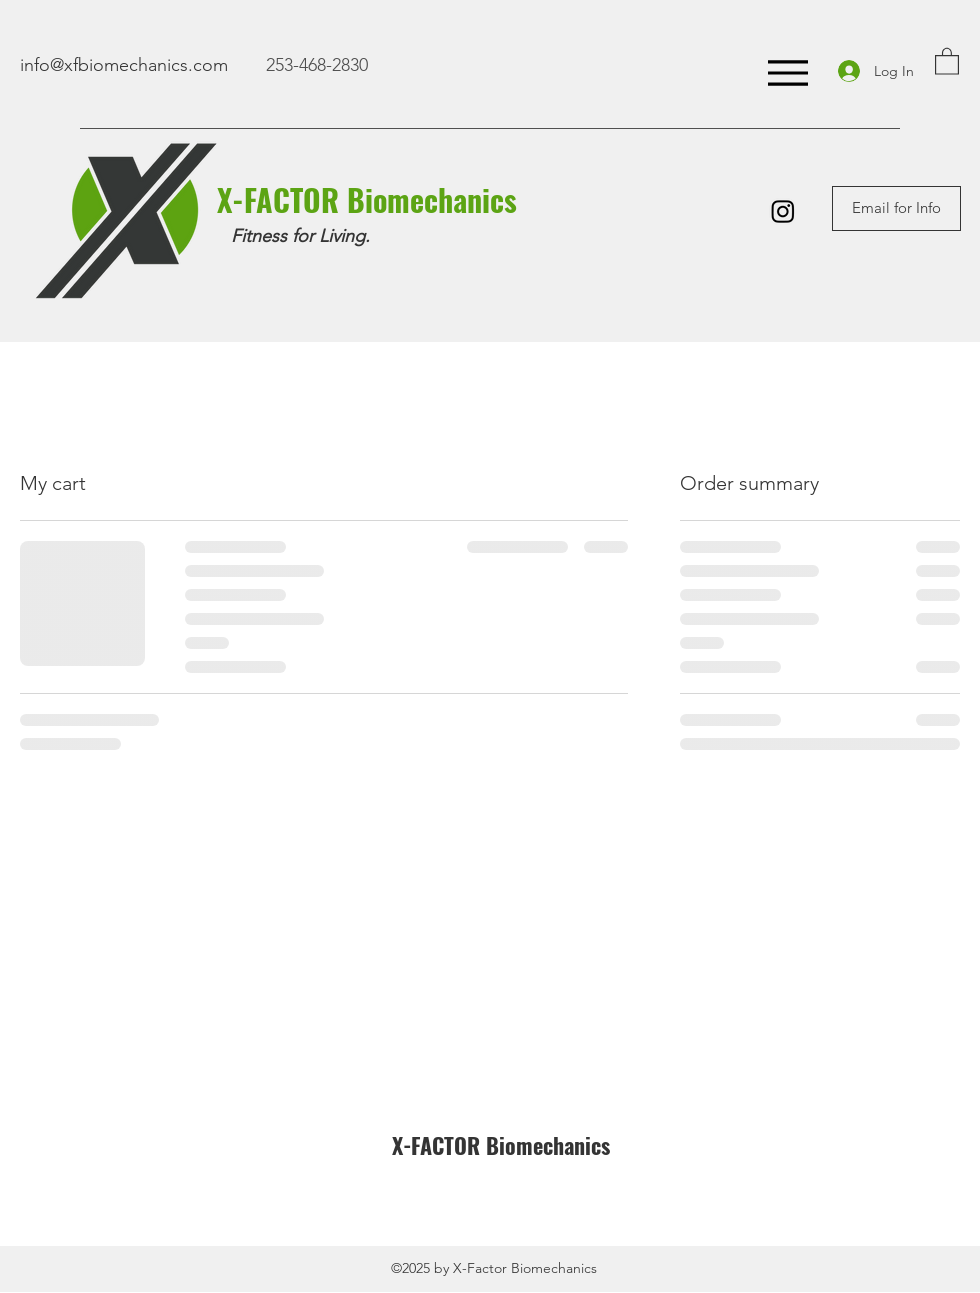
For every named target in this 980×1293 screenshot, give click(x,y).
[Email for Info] (896, 208)
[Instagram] (783, 211)
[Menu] (787, 72)
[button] (947, 60)
